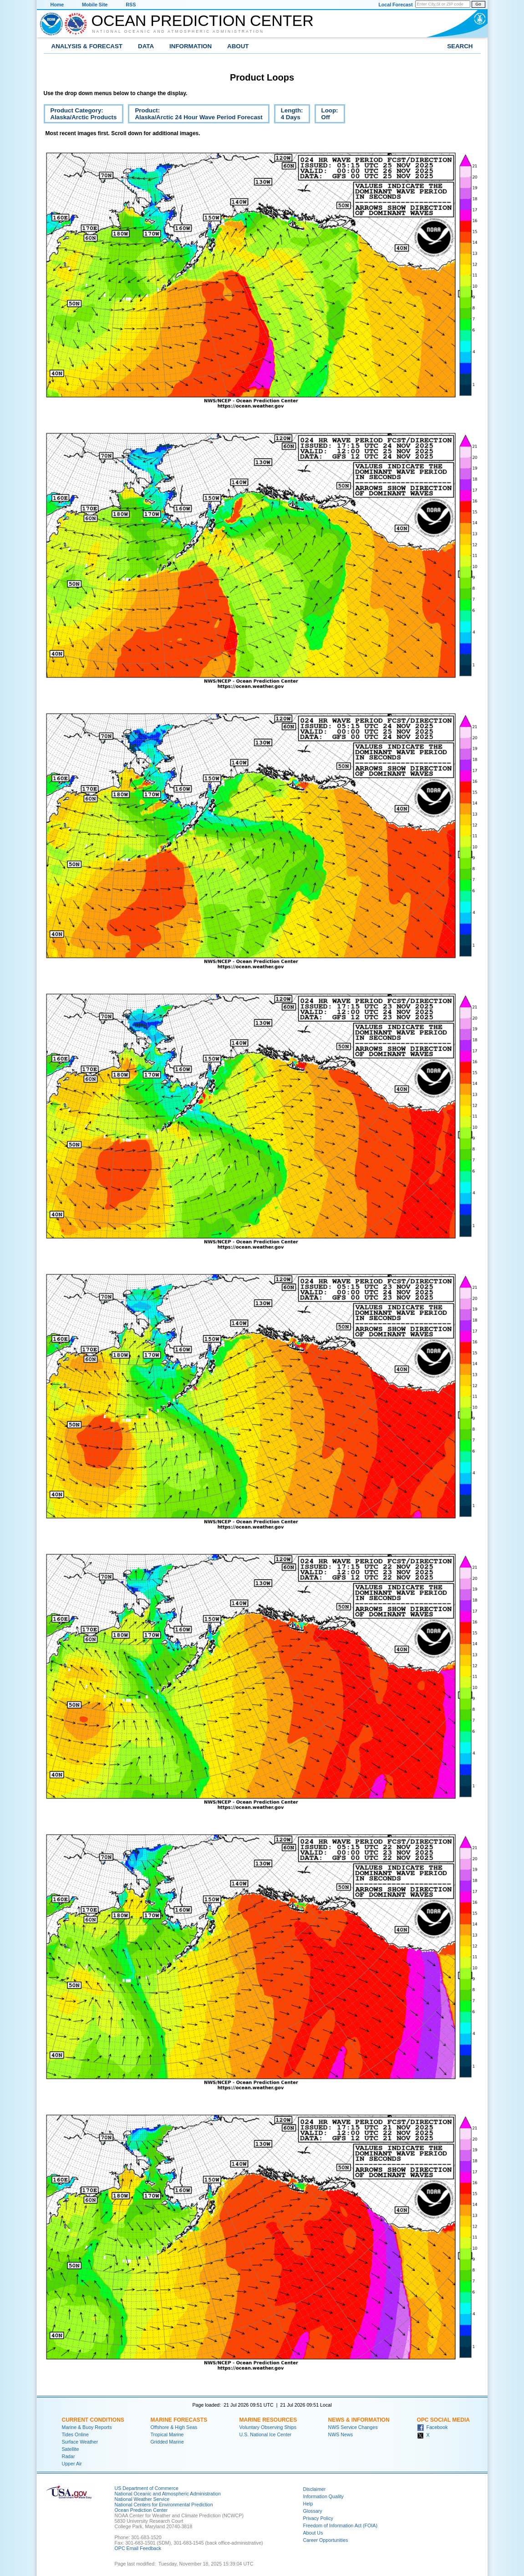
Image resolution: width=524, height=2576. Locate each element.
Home (57, 4)
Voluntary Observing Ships (268, 2427)
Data (146, 46)
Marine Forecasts (179, 2420)
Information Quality (323, 2496)
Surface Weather (80, 2441)
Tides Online (75, 2434)
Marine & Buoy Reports (87, 2427)
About (238, 46)
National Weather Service (142, 2499)
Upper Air (72, 2463)
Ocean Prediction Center (203, 20)
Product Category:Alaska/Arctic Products (80, 115)
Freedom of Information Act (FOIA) (340, 2525)
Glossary (312, 2511)
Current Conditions (93, 2420)
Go (478, 4)
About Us (313, 2532)
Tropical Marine (167, 2434)
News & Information (359, 2420)
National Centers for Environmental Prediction (164, 2504)
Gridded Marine (167, 2441)
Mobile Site (94, 4)
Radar (68, 2456)
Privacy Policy (318, 2518)
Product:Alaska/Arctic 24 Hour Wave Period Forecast (195, 115)
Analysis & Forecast (87, 46)
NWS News (340, 2434)
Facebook (432, 2427)
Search (460, 46)
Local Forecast (395, 4)
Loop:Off (326, 115)
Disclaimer (314, 2489)
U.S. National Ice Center (265, 2434)
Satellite (70, 2449)
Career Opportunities (325, 2540)
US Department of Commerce (146, 2488)
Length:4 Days (288, 115)
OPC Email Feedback (138, 2548)
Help (308, 2503)
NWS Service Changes (353, 2427)
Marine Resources (268, 2420)
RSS (131, 4)
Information (190, 46)
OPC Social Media (443, 2420)
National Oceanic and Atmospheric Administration (178, 31)
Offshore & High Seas (174, 2427)
